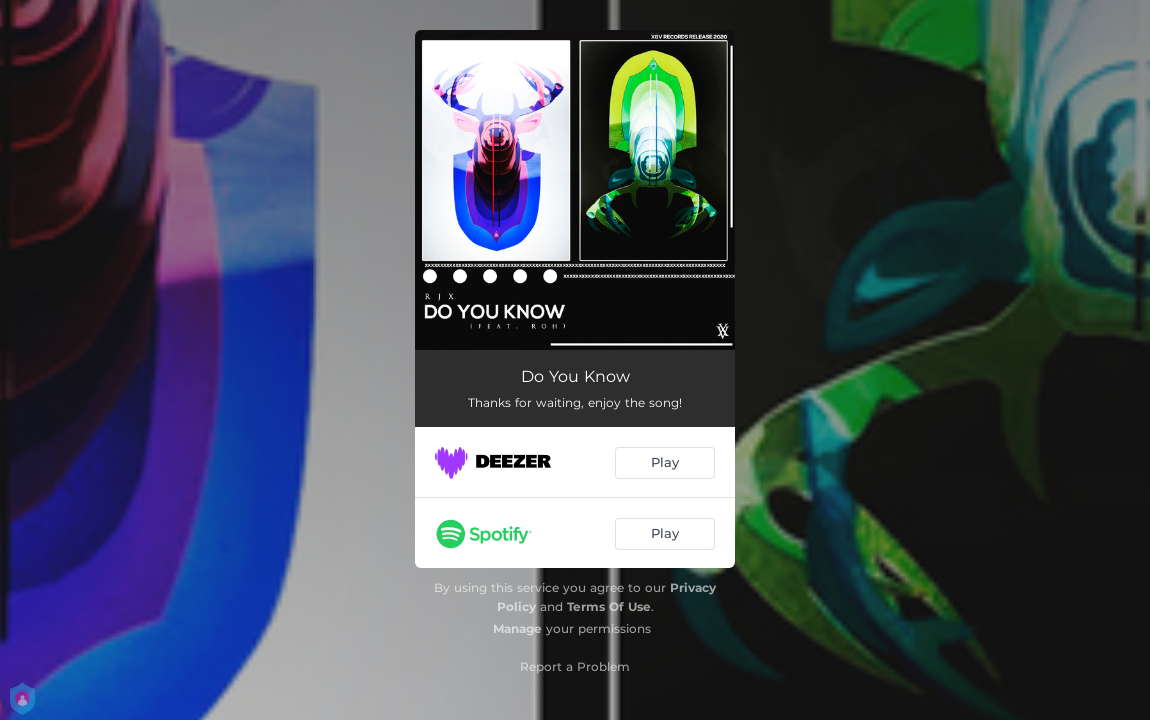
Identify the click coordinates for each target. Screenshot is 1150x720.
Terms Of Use (609, 606)
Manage (517, 628)
